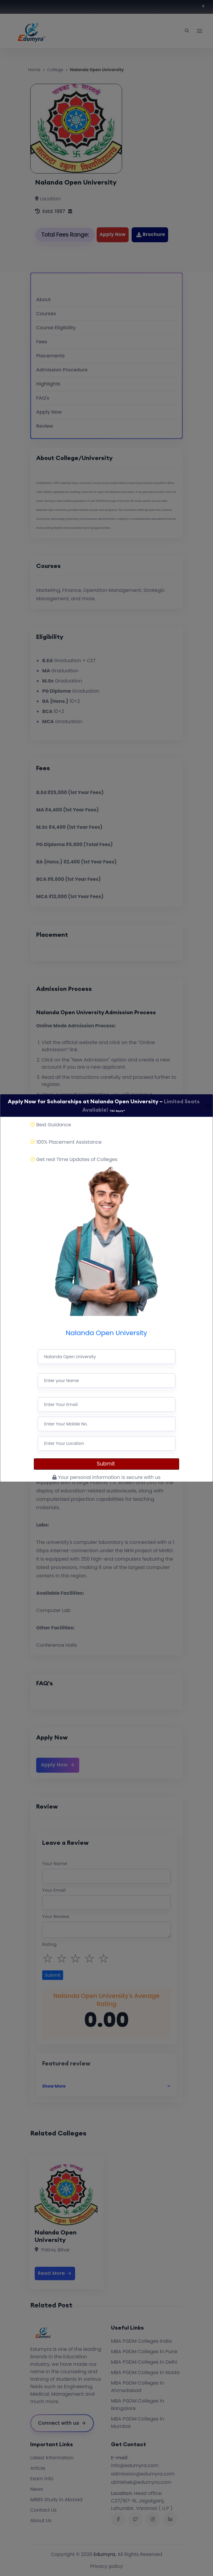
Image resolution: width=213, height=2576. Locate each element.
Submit (106, 1463)
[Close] (207, 1106)
